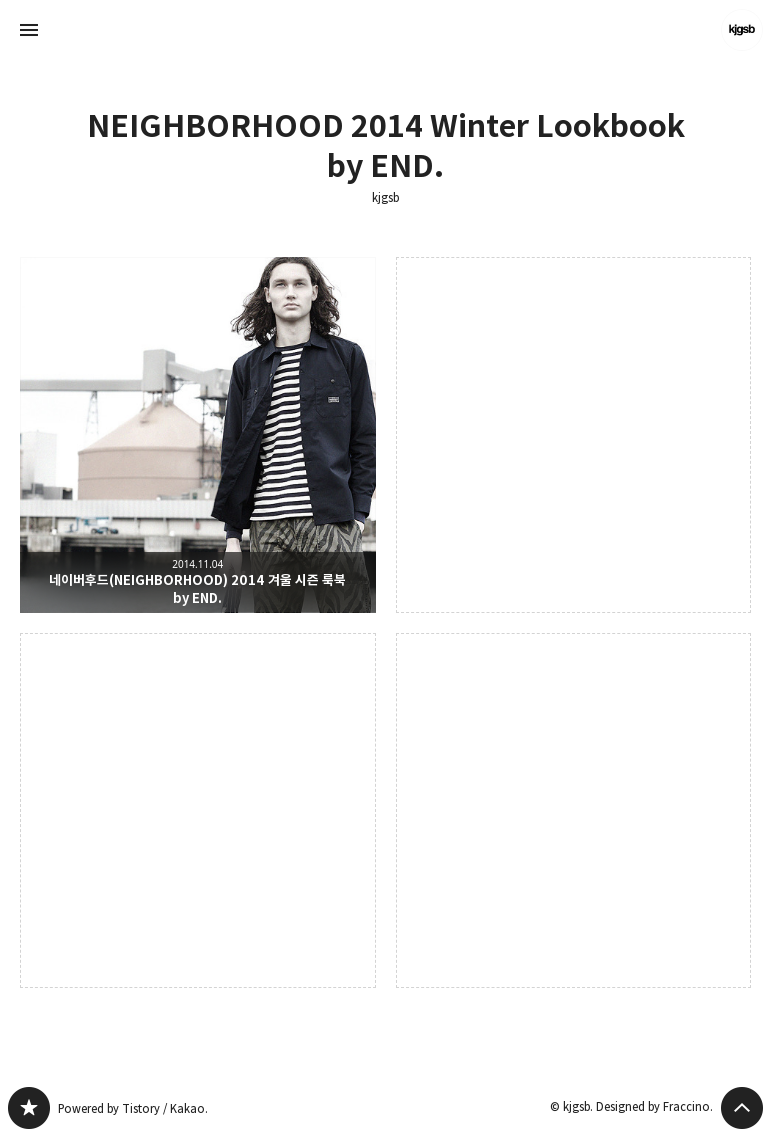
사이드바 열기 (29, 30)
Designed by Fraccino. (654, 1106)
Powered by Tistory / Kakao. (133, 1108)
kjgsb (385, 198)
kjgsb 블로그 (29, 1108)
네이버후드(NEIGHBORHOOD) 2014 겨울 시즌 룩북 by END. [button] (198, 435)
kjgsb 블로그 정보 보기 (742, 30)
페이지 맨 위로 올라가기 (742, 1108)
